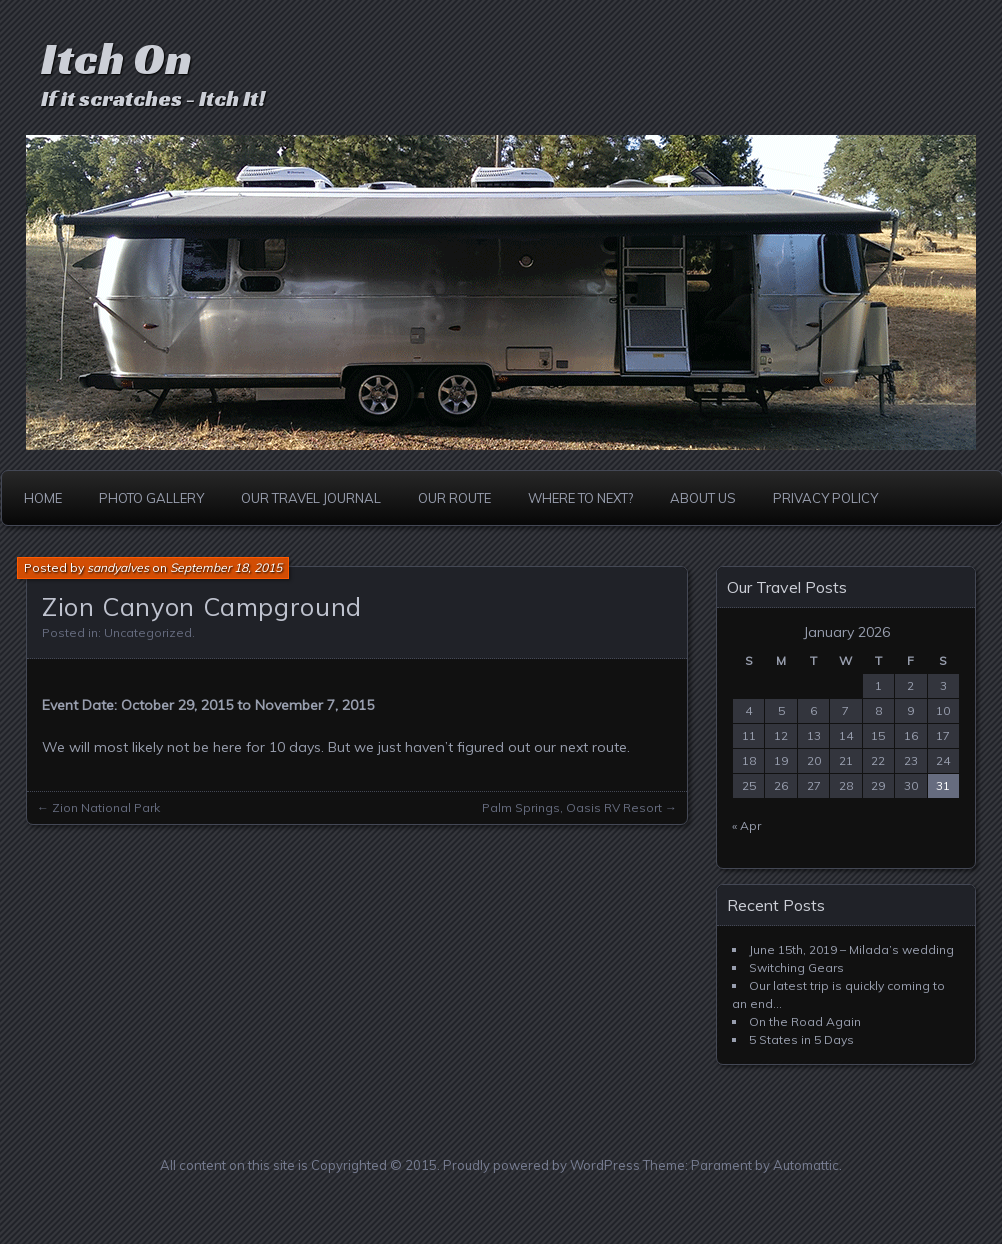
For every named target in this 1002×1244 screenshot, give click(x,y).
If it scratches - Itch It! (153, 98)
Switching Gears (796, 967)
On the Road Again (805, 1021)
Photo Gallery (151, 498)
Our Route (454, 498)
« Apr (746, 825)
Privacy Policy (825, 498)
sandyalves (118, 567)
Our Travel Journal (311, 498)
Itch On (116, 58)
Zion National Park (106, 807)
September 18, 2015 (226, 567)
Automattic (806, 1165)
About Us (703, 498)
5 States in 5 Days (801, 1039)
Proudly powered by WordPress (541, 1165)
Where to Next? (580, 498)
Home (43, 498)
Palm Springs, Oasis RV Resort (572, 807)
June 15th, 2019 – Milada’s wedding (851, 949)
